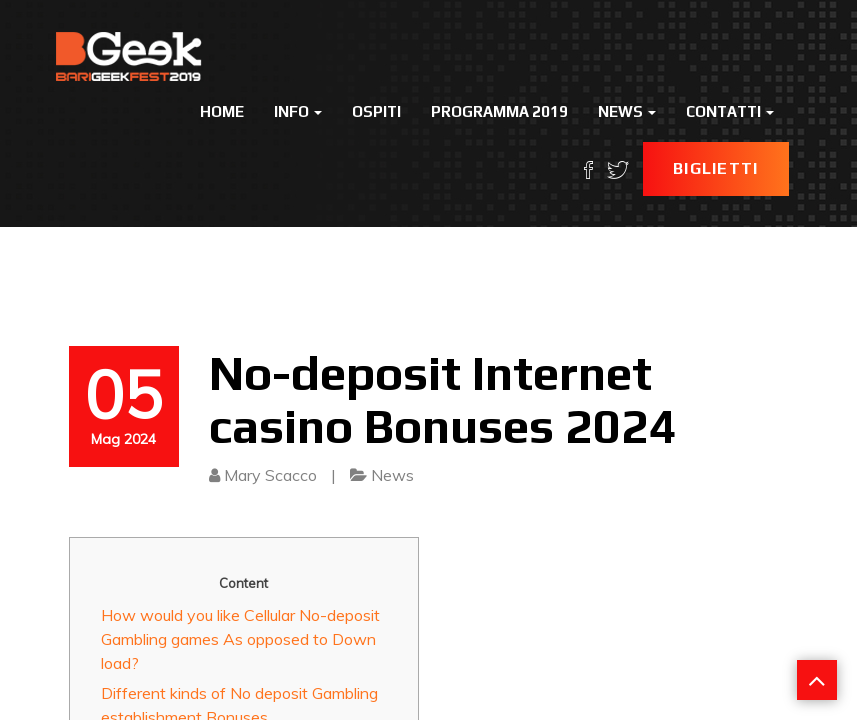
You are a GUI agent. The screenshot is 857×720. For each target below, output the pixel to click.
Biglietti (716, 168)
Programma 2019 (499, 111)
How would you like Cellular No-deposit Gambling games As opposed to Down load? (240, 639)
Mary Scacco (270, 475)
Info (298, 111)
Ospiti (376, 111)
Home (222, 111)
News (627, 111)
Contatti (730, 111)
